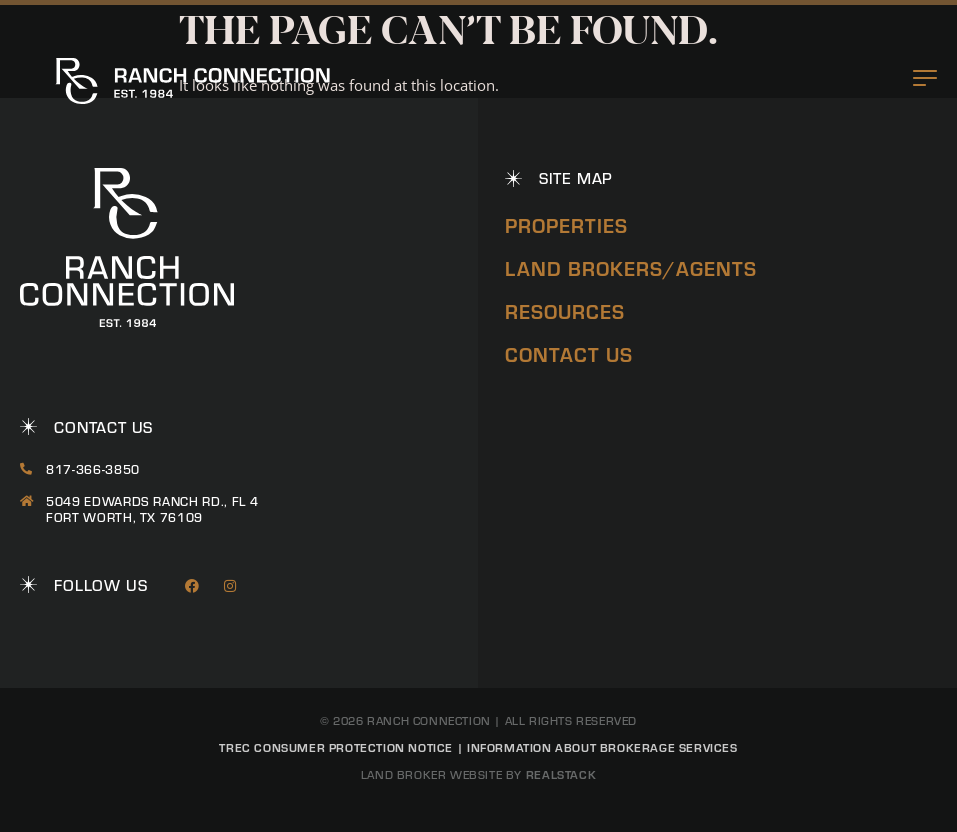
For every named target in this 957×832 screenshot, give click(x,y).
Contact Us (569, 353)
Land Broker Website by (478, 774)
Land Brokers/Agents (631, 267)
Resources (565, 310)
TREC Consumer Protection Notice (336, 747)
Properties (566, 224)
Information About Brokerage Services (602, 747)
